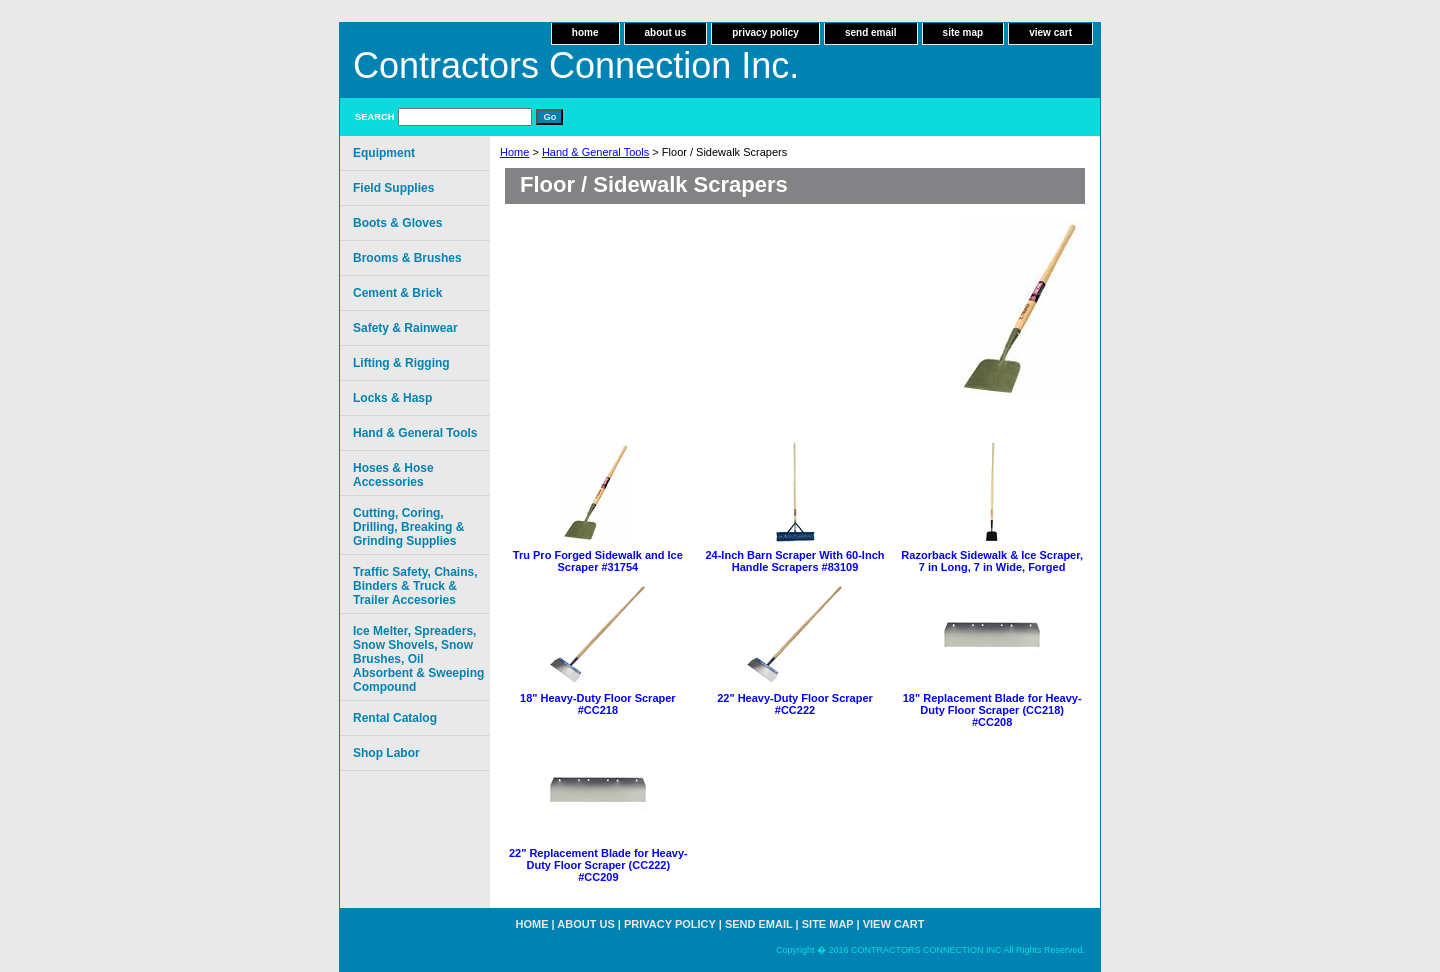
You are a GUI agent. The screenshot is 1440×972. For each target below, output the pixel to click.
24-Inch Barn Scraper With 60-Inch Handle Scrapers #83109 (794, 561)
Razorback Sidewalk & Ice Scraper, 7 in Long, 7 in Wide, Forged (992, 561)
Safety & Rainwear (405, 328)
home (585, 32)
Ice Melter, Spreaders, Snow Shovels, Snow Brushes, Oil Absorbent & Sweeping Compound (418, 659)
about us (666, 32)
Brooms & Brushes (407, 258)
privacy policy (765, 32)
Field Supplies (393, 188)
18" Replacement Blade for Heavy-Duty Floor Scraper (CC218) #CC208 (992, 710)
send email (871, 32)
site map (963, 32)
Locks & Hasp (392, 398)
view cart (1050, 32)
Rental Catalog (395, 718)
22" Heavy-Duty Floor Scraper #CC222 (795, 704)
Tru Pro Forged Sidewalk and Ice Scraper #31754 (598, 561)
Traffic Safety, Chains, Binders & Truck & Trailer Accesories (415, 586)
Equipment (384, 153)
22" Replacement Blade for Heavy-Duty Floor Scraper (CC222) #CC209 (598, 865)
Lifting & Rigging (401, 363)
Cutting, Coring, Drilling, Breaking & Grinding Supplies (408, 527)
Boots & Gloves (397, 223)
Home (514, 152)
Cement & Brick (397, 293)
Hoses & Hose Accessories (393, 475)
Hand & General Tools (595, 152)
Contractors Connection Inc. (576, 65)
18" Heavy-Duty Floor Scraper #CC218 (598, 704)
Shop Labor (386, 753)
